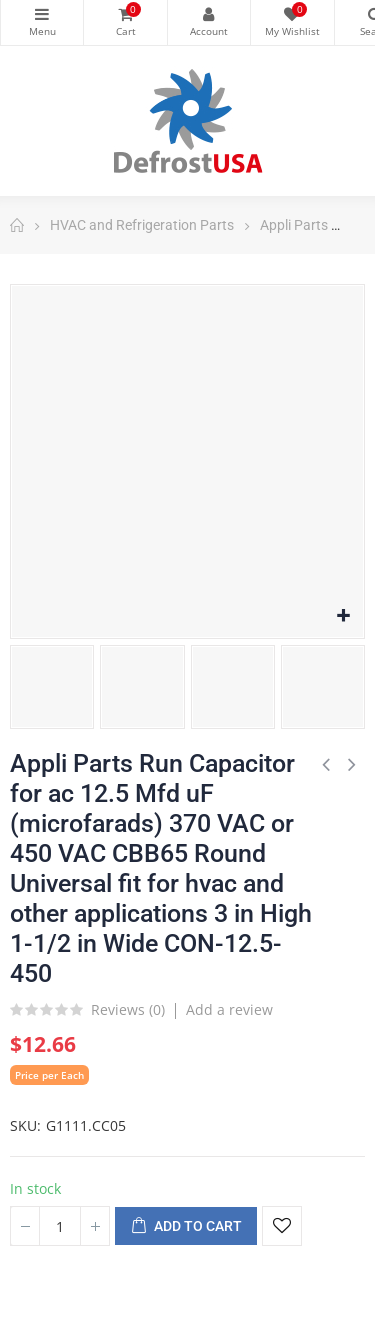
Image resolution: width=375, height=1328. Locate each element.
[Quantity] (60, 1226)
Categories (42, 14)
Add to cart (186, 1227)
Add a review (229, 1009)
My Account (209, 14)
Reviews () (128, 1011)
